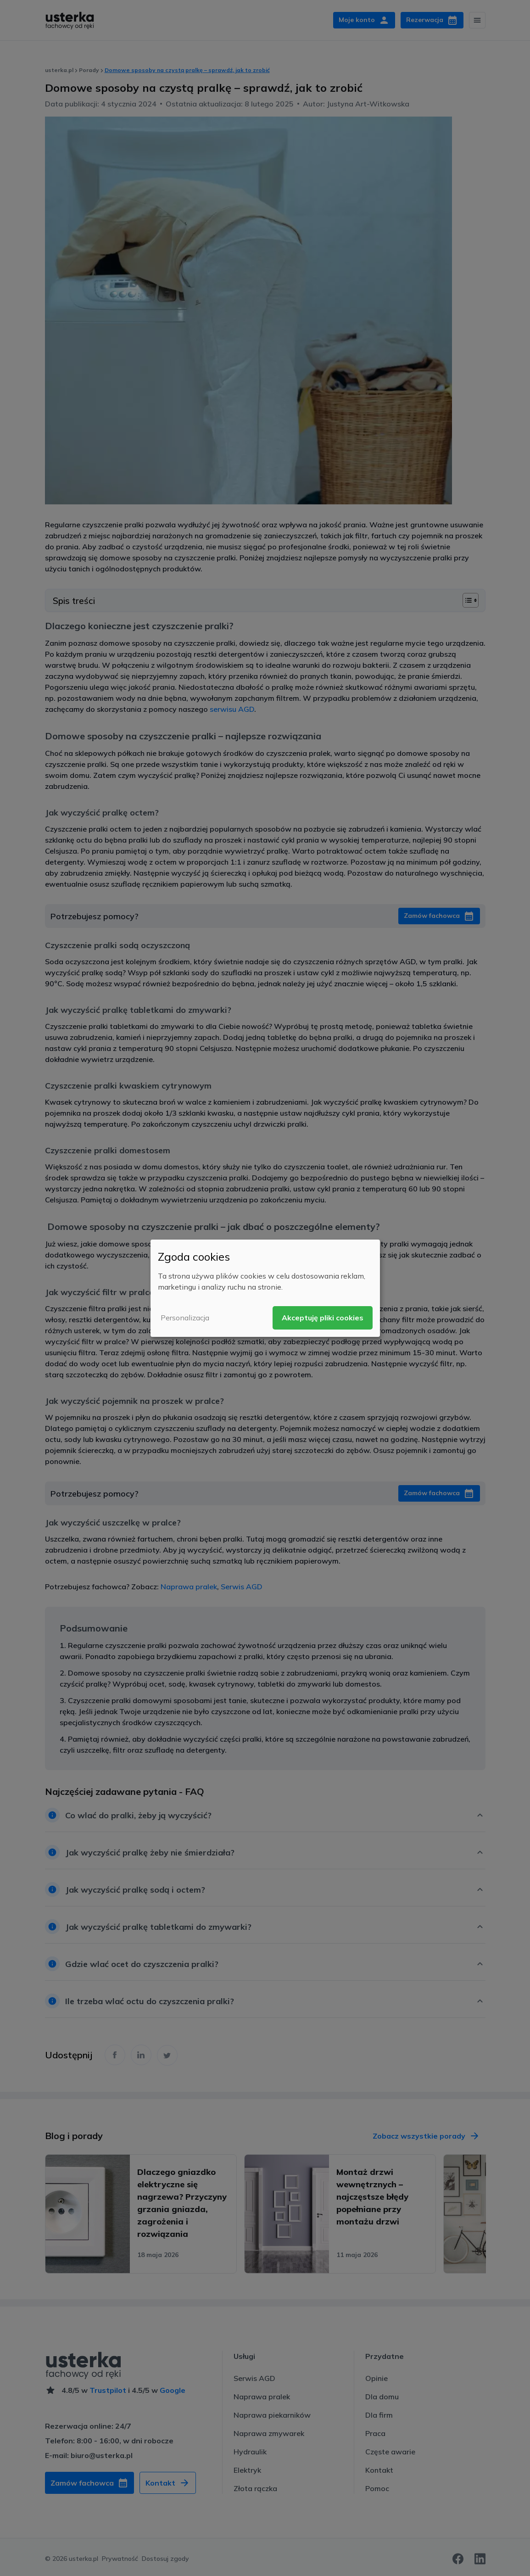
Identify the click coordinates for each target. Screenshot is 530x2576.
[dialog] (265, 1287)
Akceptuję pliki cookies (322, 1317)
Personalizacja (185, 1317)
